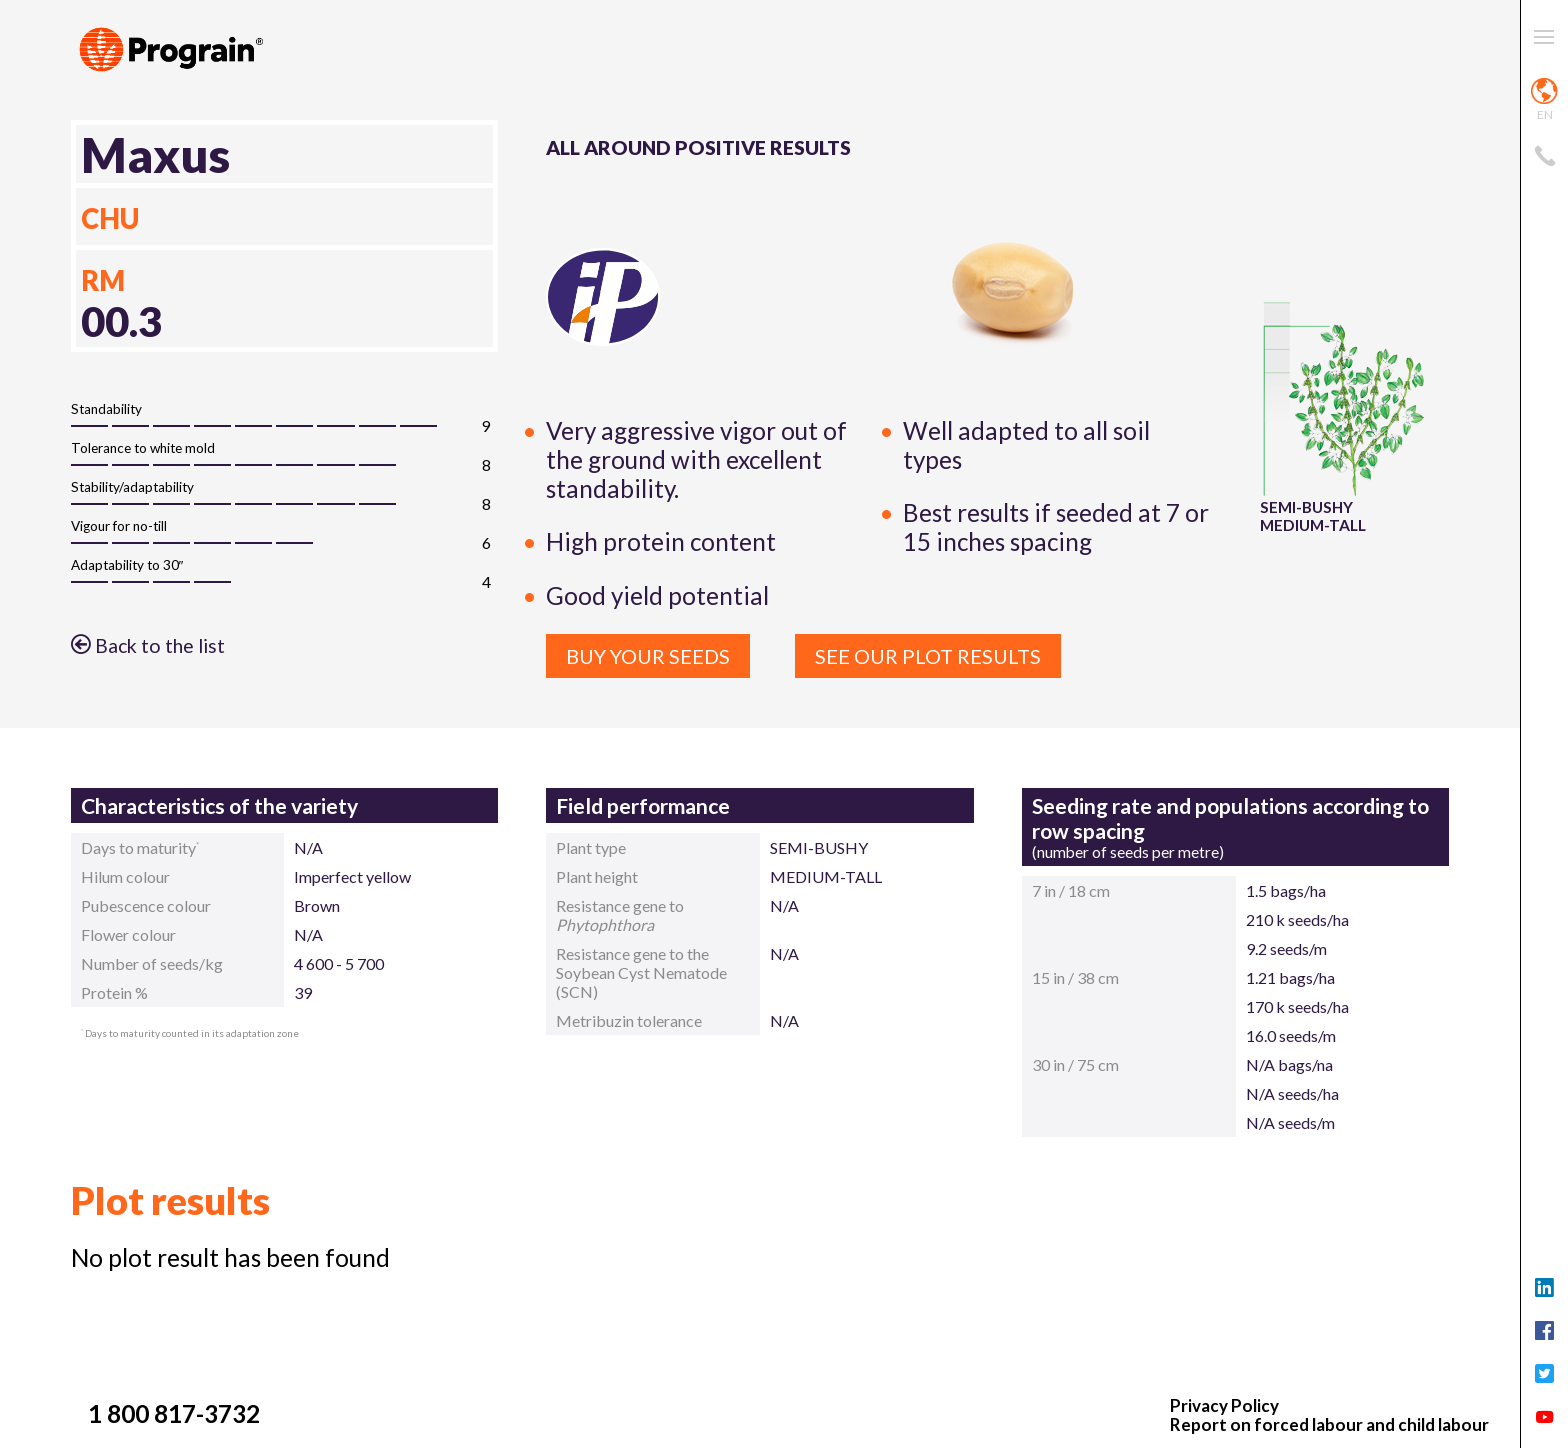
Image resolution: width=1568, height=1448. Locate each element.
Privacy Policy (1224, 1406)
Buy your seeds (648, 656)
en (1544, 100)
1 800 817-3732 (174, 1413)
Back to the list (148, 645)
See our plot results (928, 656)
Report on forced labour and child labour (1329, 1425)
